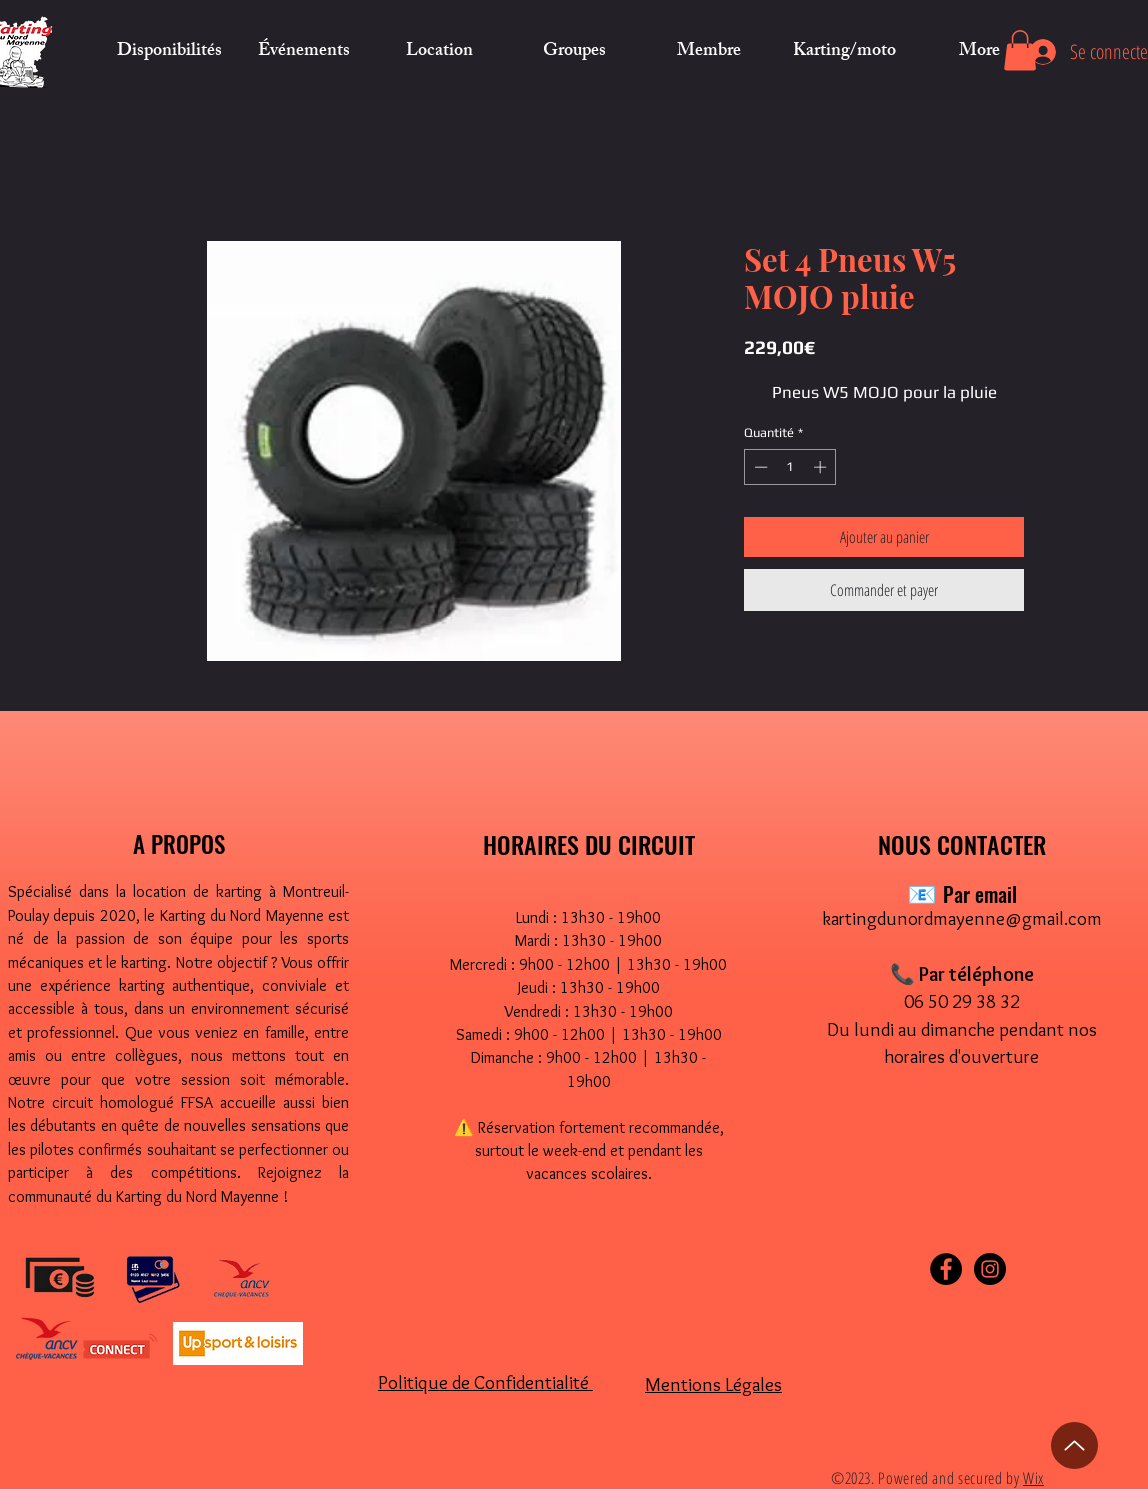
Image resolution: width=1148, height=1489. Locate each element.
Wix (1033, 1478)
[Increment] (822, 467)
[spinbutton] (790, 467)
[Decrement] (759, 467)
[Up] (1074, 1445)
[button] (439, 52)
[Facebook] (946, 1269)
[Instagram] (990, 1269)
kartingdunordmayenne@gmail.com (962, 918)
